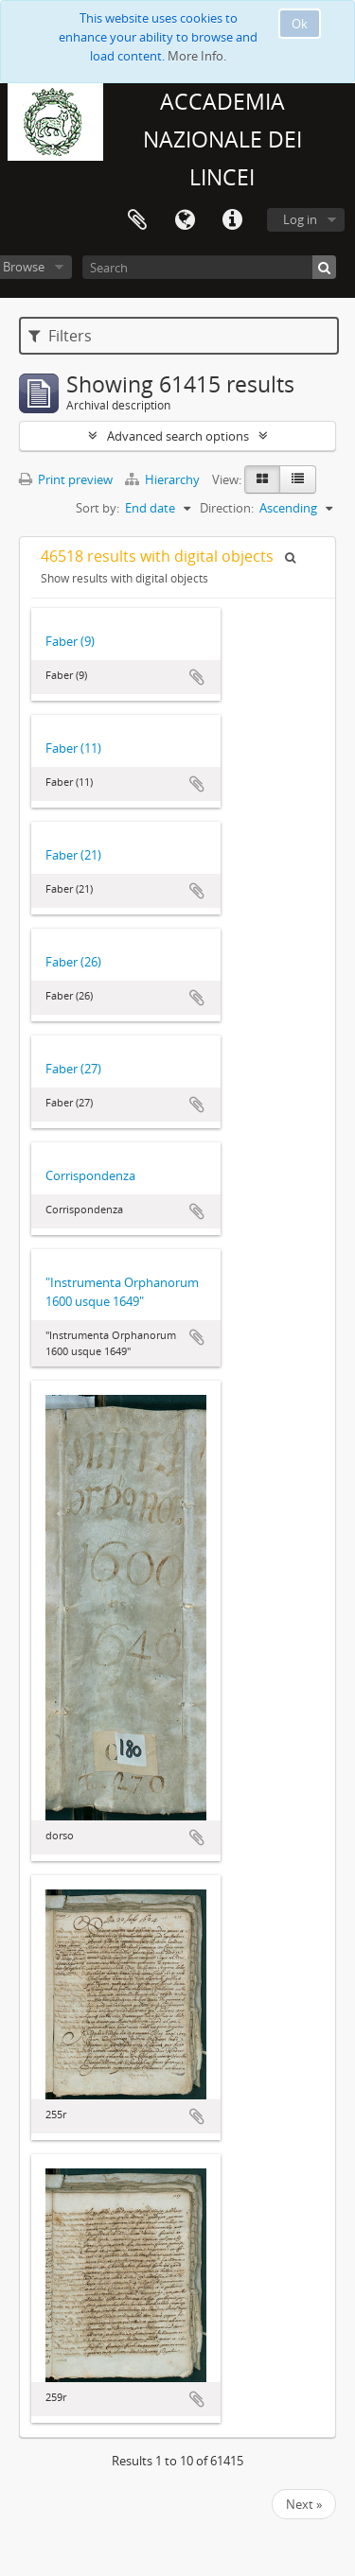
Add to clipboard (196, 677)
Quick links (232, 220)
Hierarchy (164, 479)
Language (184, 220)
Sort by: (97, 507)
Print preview (66, 479)
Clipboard (137, 220)
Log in (300, 219)
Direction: (227, 507)
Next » (304, 2504)
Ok (300, 23)
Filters (60, 335)
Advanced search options (178, 435)
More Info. (197, 55)
